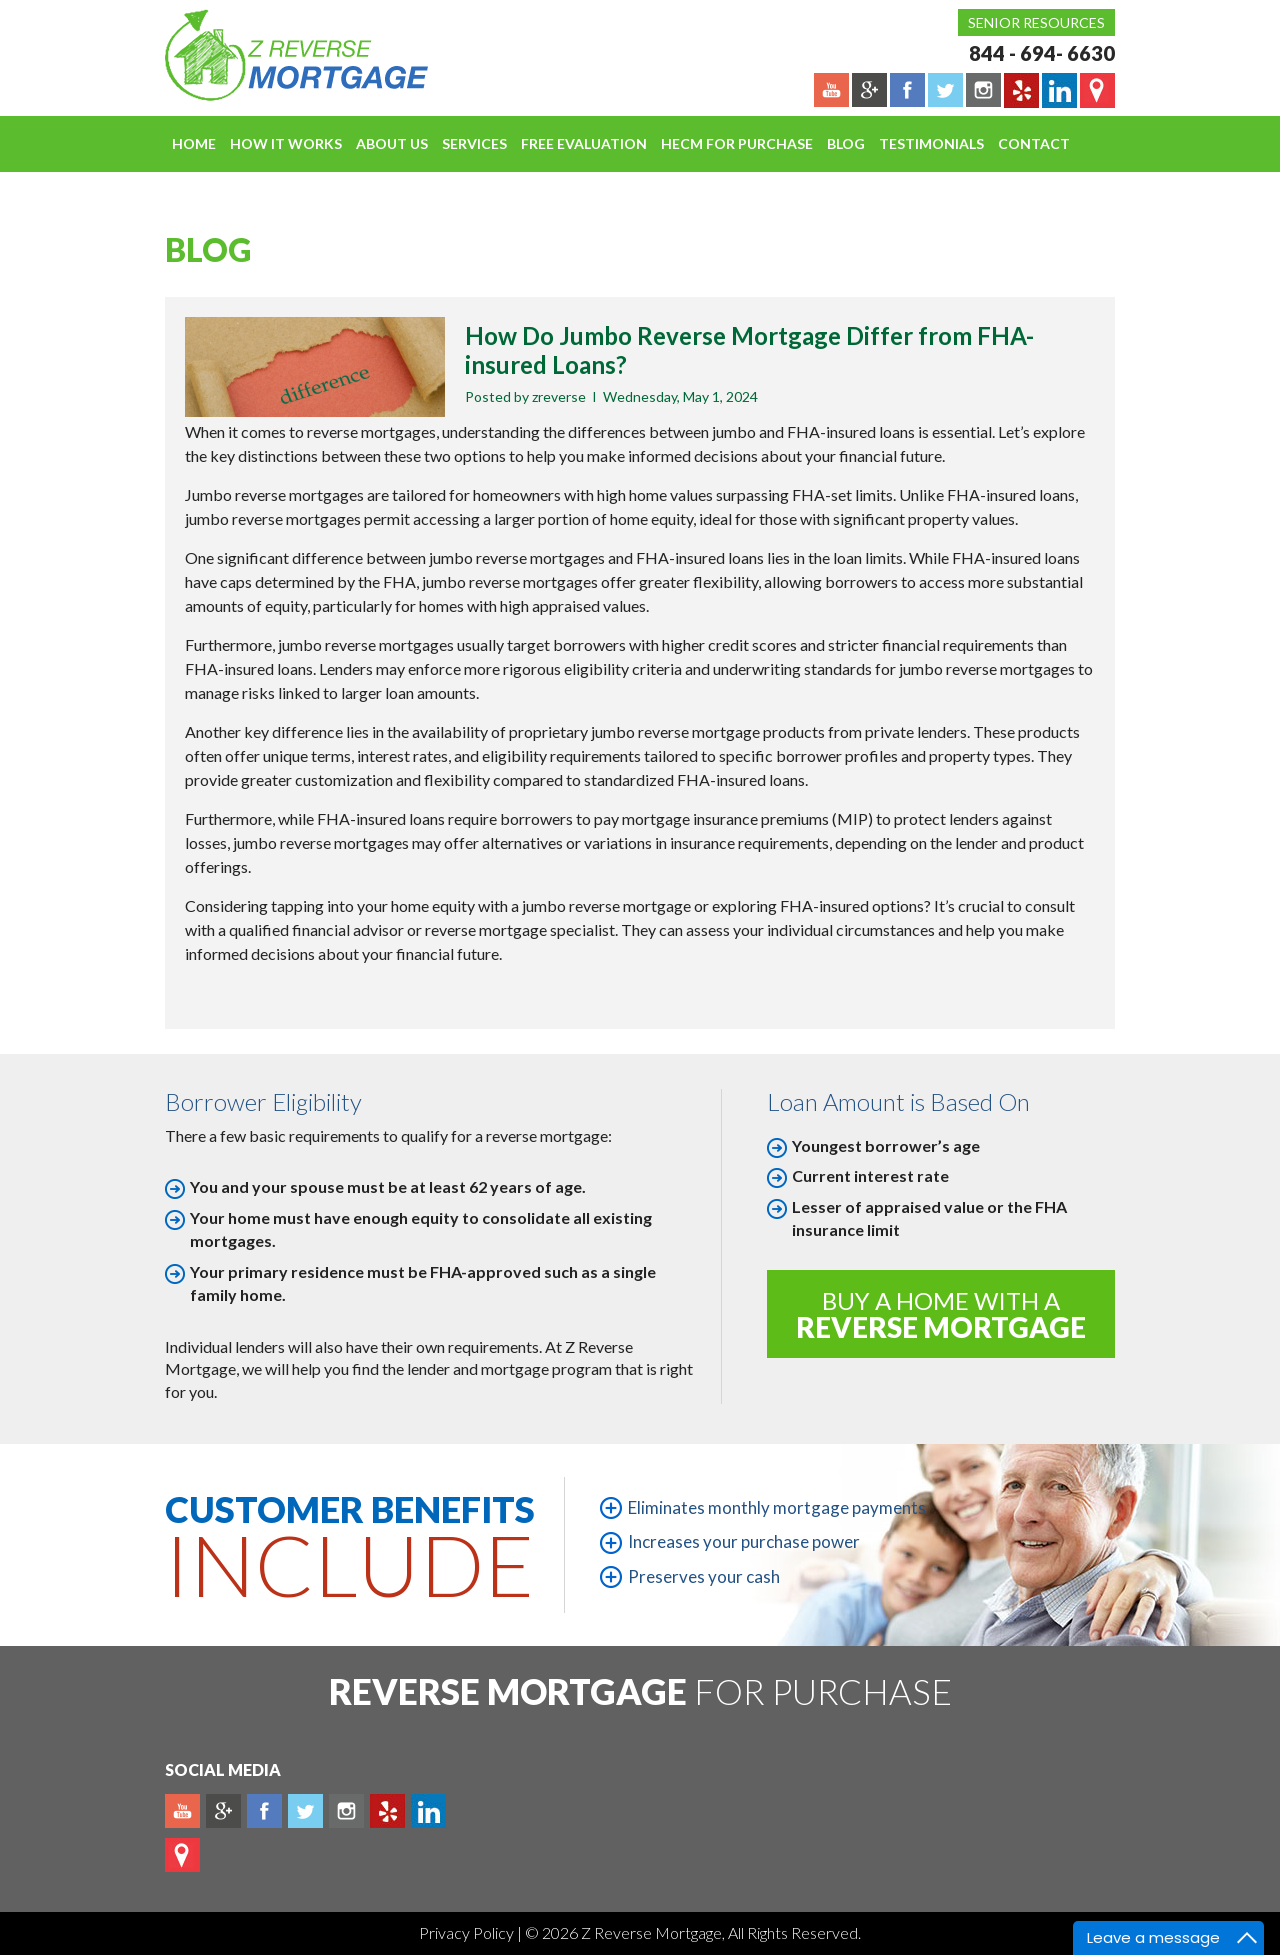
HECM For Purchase (737, 143)
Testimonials (931, 143)
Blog (846, 143)
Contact (1034, 143)
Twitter (305, 1811)
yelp (387, 1811)
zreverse (559, 396)
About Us (392, 143)
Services (474, 143)
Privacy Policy (468, 1932)
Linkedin (428, 1811)
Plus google (223, 1811)
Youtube (182, 1811)
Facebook (264, 1811)
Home (194, 143)
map (182, 1855)
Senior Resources (1036, 22)
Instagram (346, 1811)
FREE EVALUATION (584, 143)
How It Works (286, 143)
